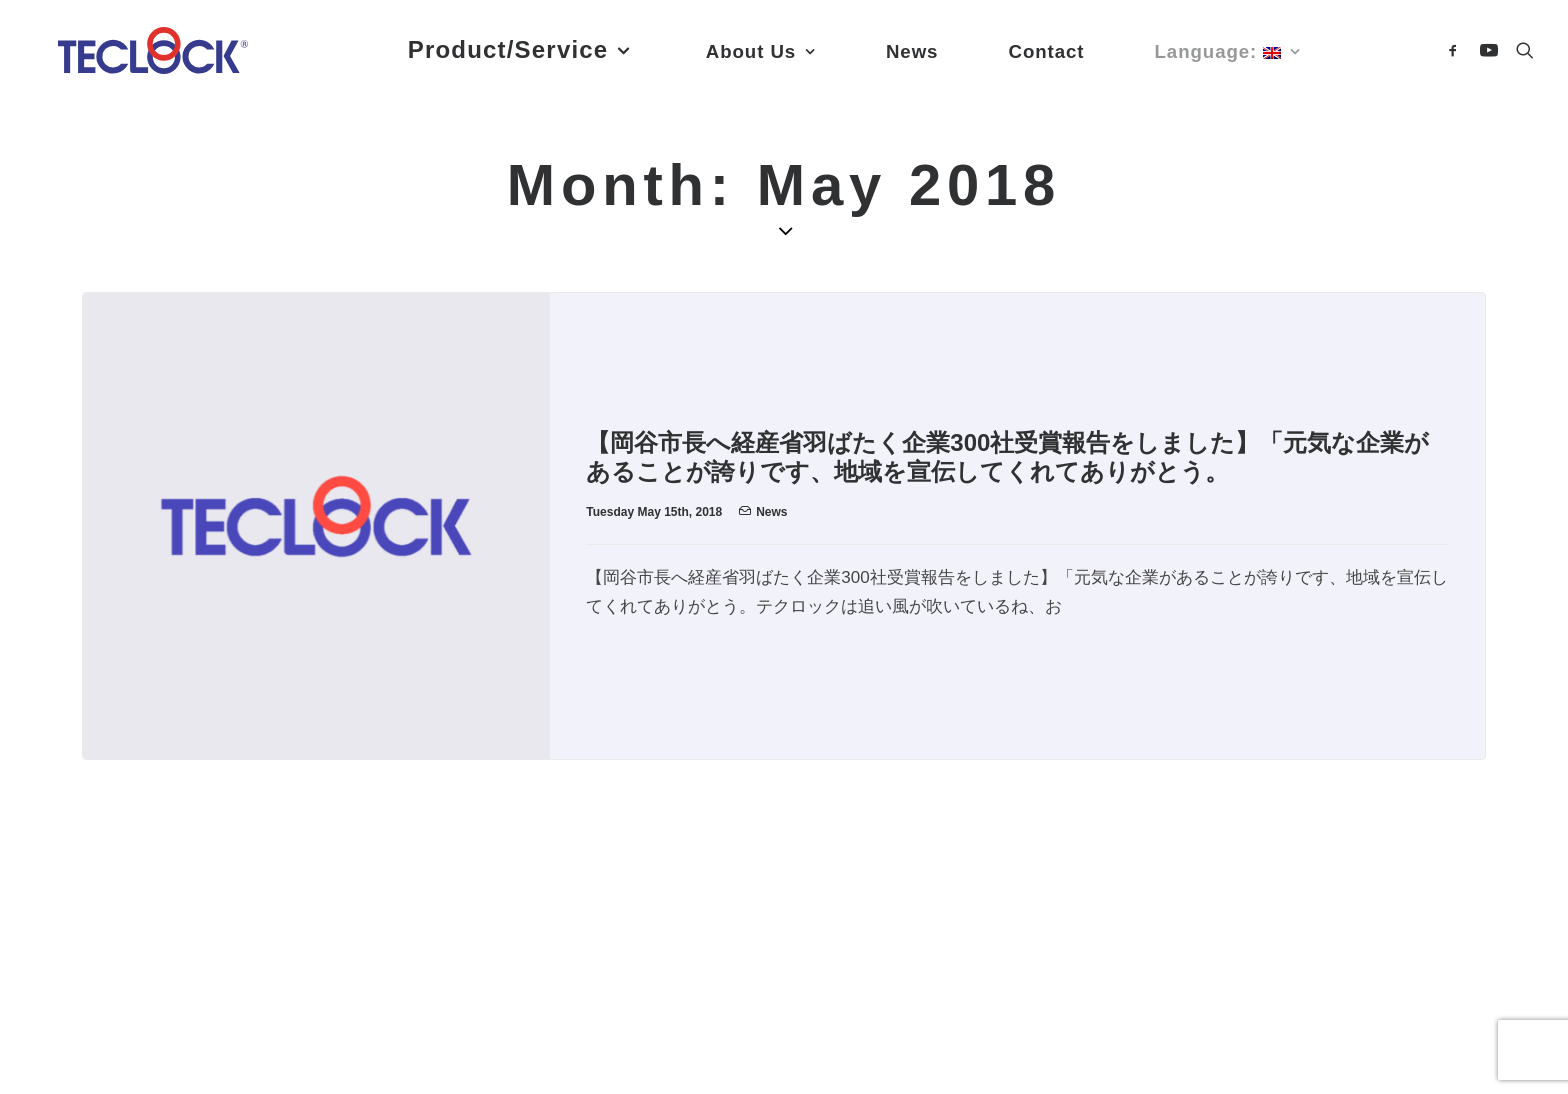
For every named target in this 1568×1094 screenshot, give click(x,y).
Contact (286, 880)
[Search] (1520, 57)
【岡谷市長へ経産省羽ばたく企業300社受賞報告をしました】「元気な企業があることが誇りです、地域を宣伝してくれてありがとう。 (1007, 457)
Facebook (109, 974)
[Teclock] (156, 57)
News (771, 512)
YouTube (217, 974)
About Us (108, 880)
